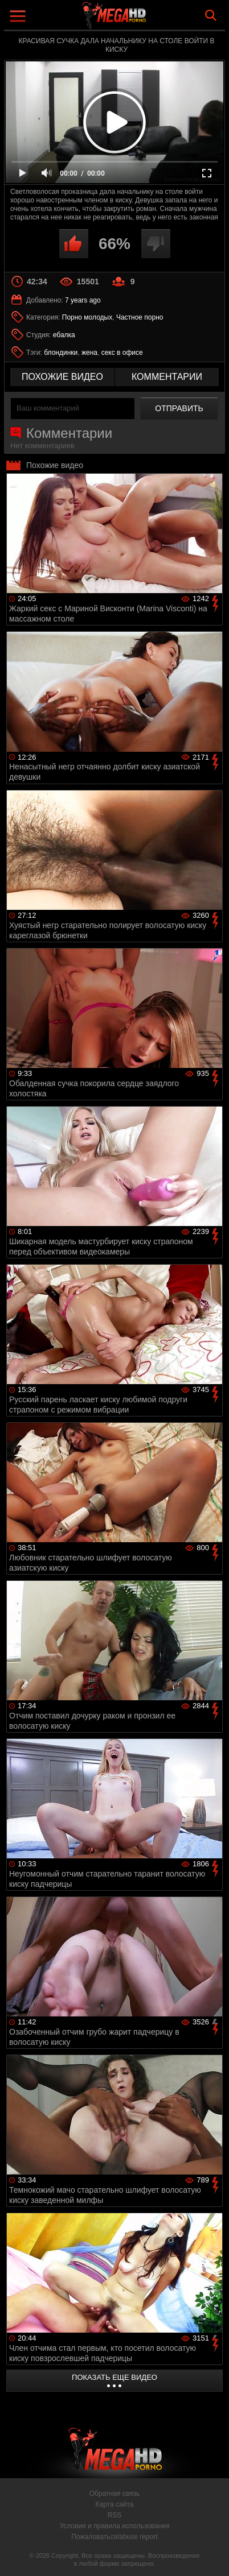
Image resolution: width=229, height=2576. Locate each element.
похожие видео (62, 377)
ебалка (64, 335)
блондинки (60, 353)
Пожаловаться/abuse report (114, 2537)
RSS (115, 2515)
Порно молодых (87, 317)
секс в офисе (122, 353)
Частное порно (139, 317)
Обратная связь (114, 2494)
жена (89, 353)
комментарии (167, 377)
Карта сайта (115, 2504)
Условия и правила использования (114, 2526)
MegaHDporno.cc (146, 20)
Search (210, 15)
